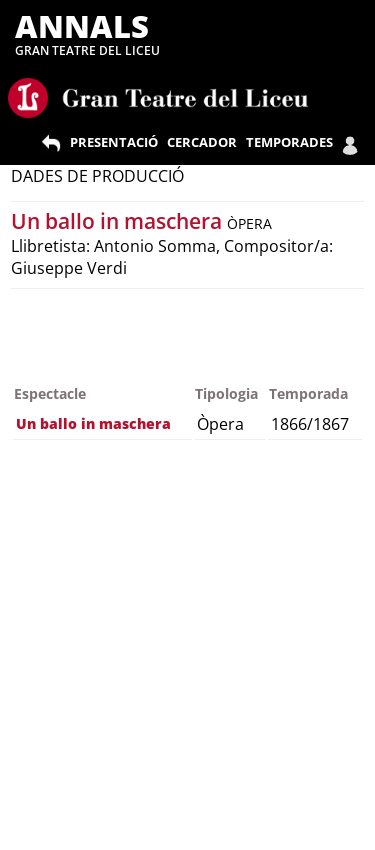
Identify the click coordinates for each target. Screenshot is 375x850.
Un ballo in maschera (119, 221)
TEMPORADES (289, 142)
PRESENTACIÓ (114, 142)
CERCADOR (202, 142)
